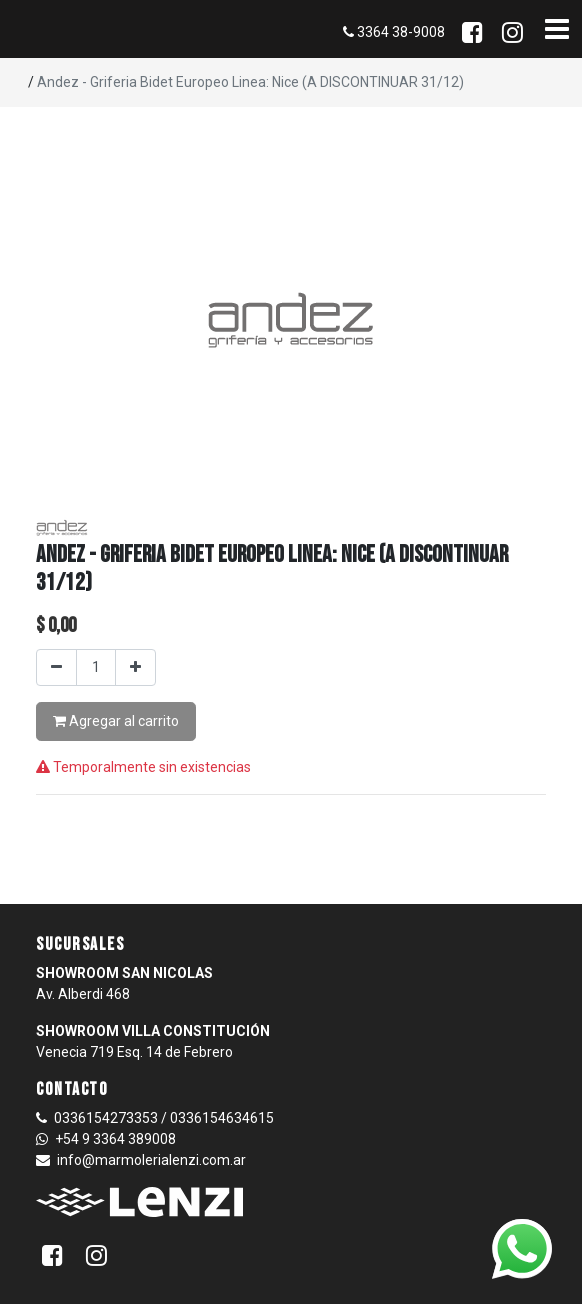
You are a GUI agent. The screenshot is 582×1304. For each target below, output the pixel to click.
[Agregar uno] (135, 667)
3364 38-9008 (394, 32)
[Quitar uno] (56, 667)
